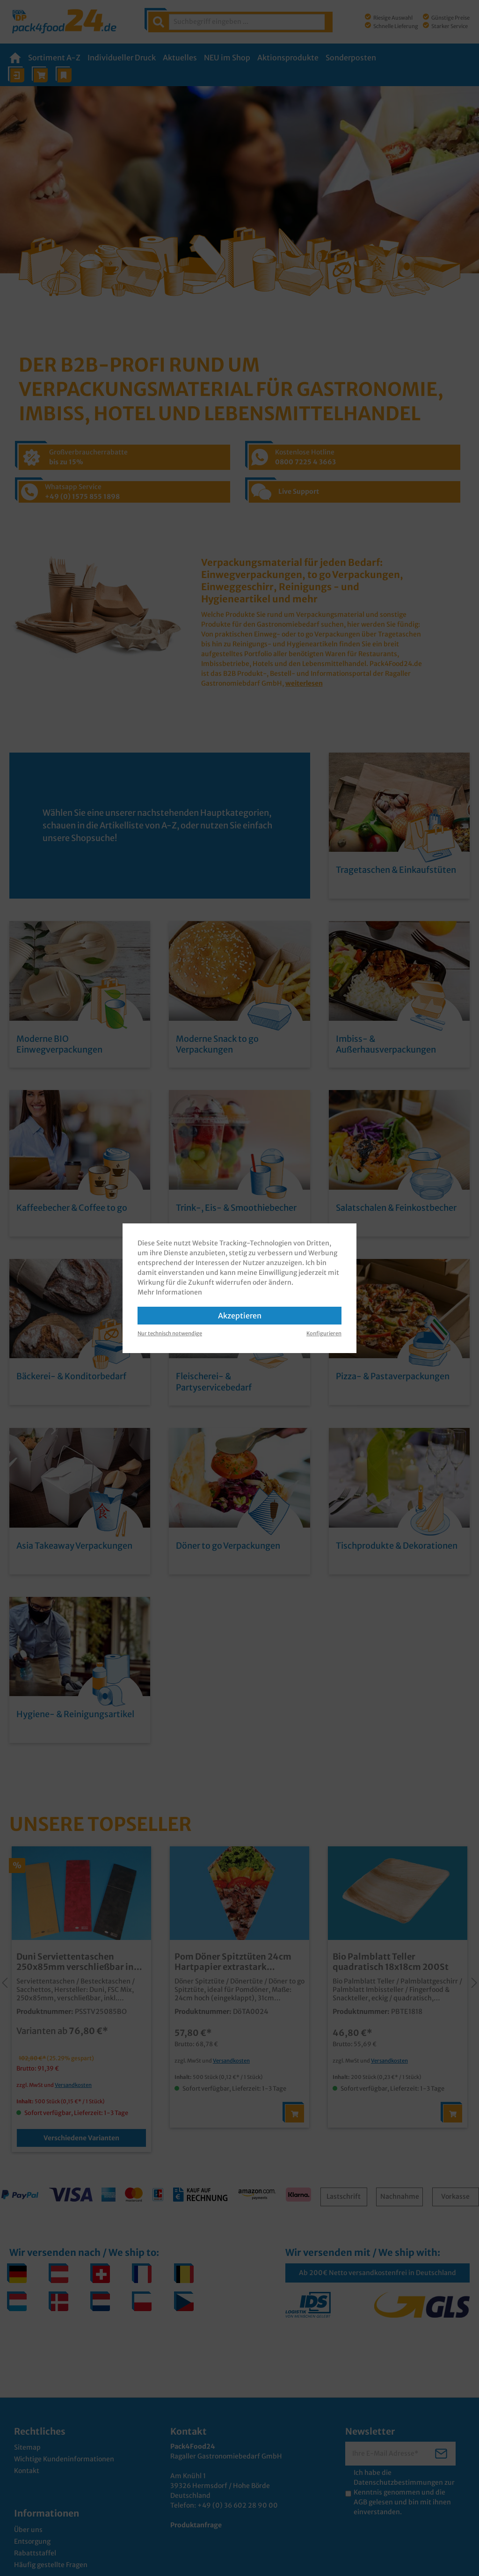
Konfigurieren (323, 1333)
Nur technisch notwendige (170, 1333)
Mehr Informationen (170, 1292)
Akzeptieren (239, 1315)
